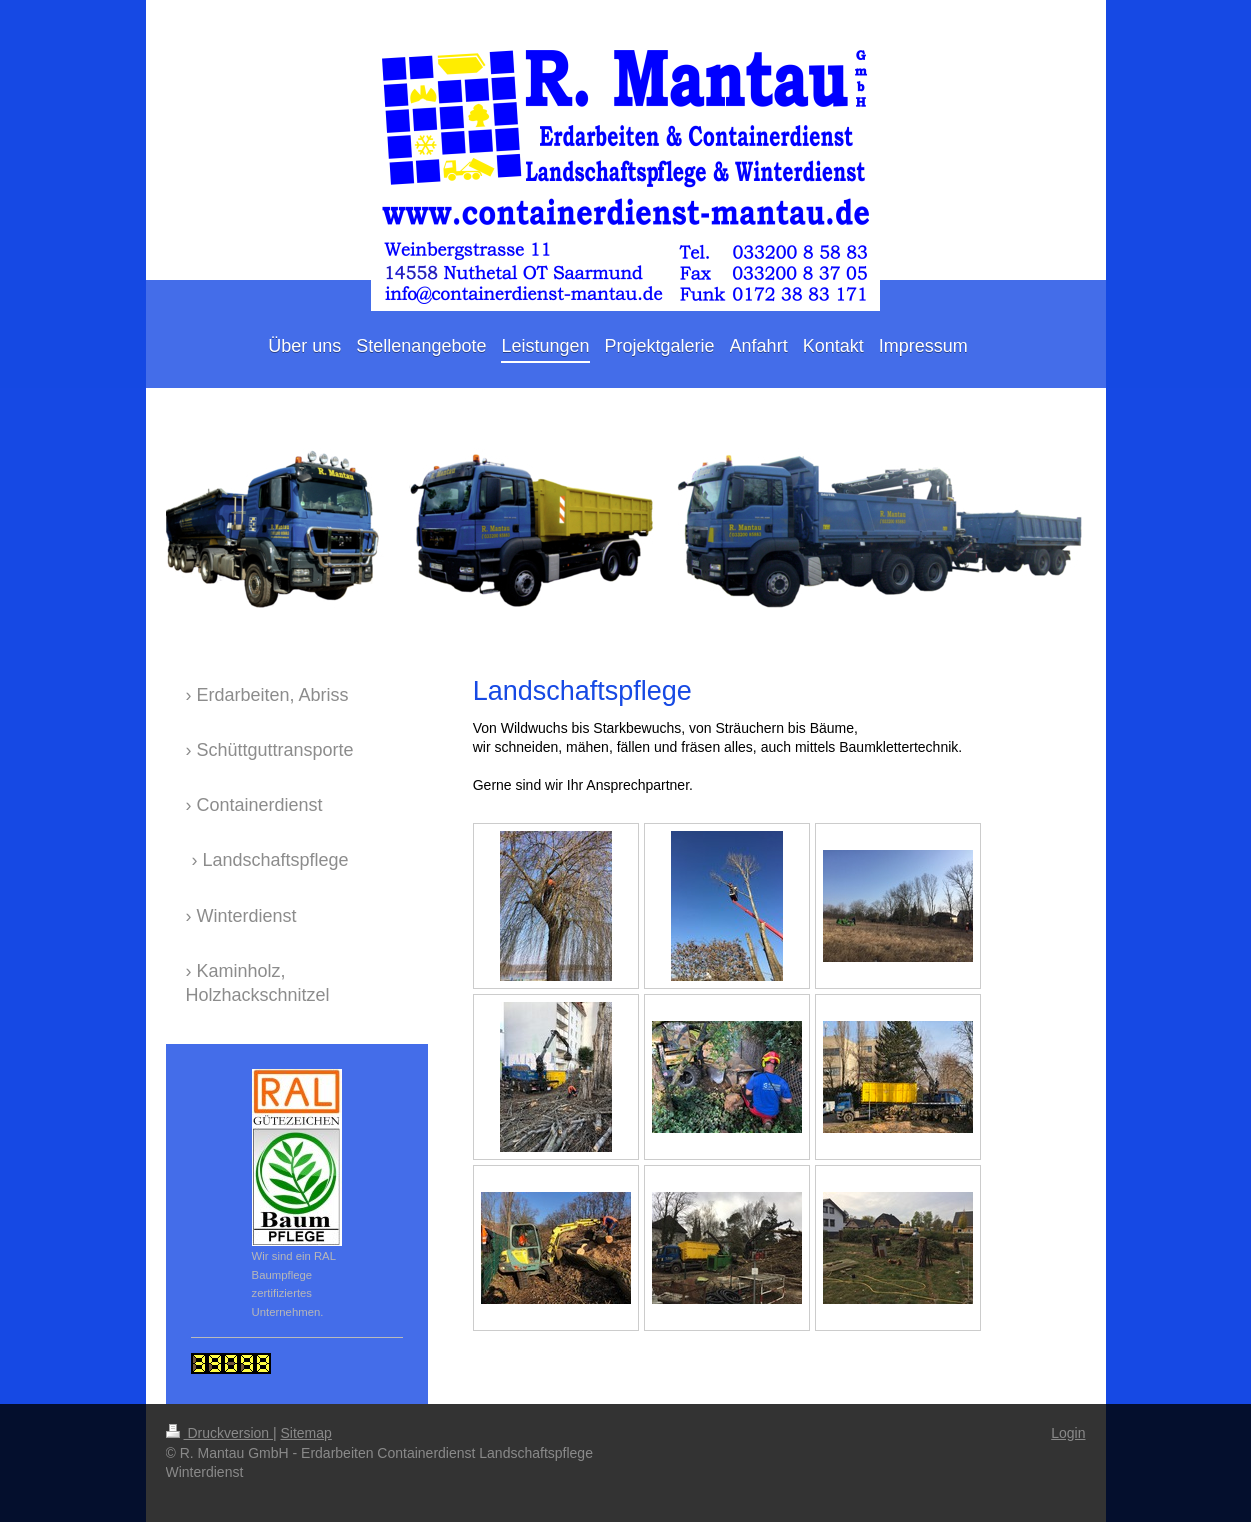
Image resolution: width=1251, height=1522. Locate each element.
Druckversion (219, 1433)
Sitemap (306, 1433)
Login (1068, 1433)
